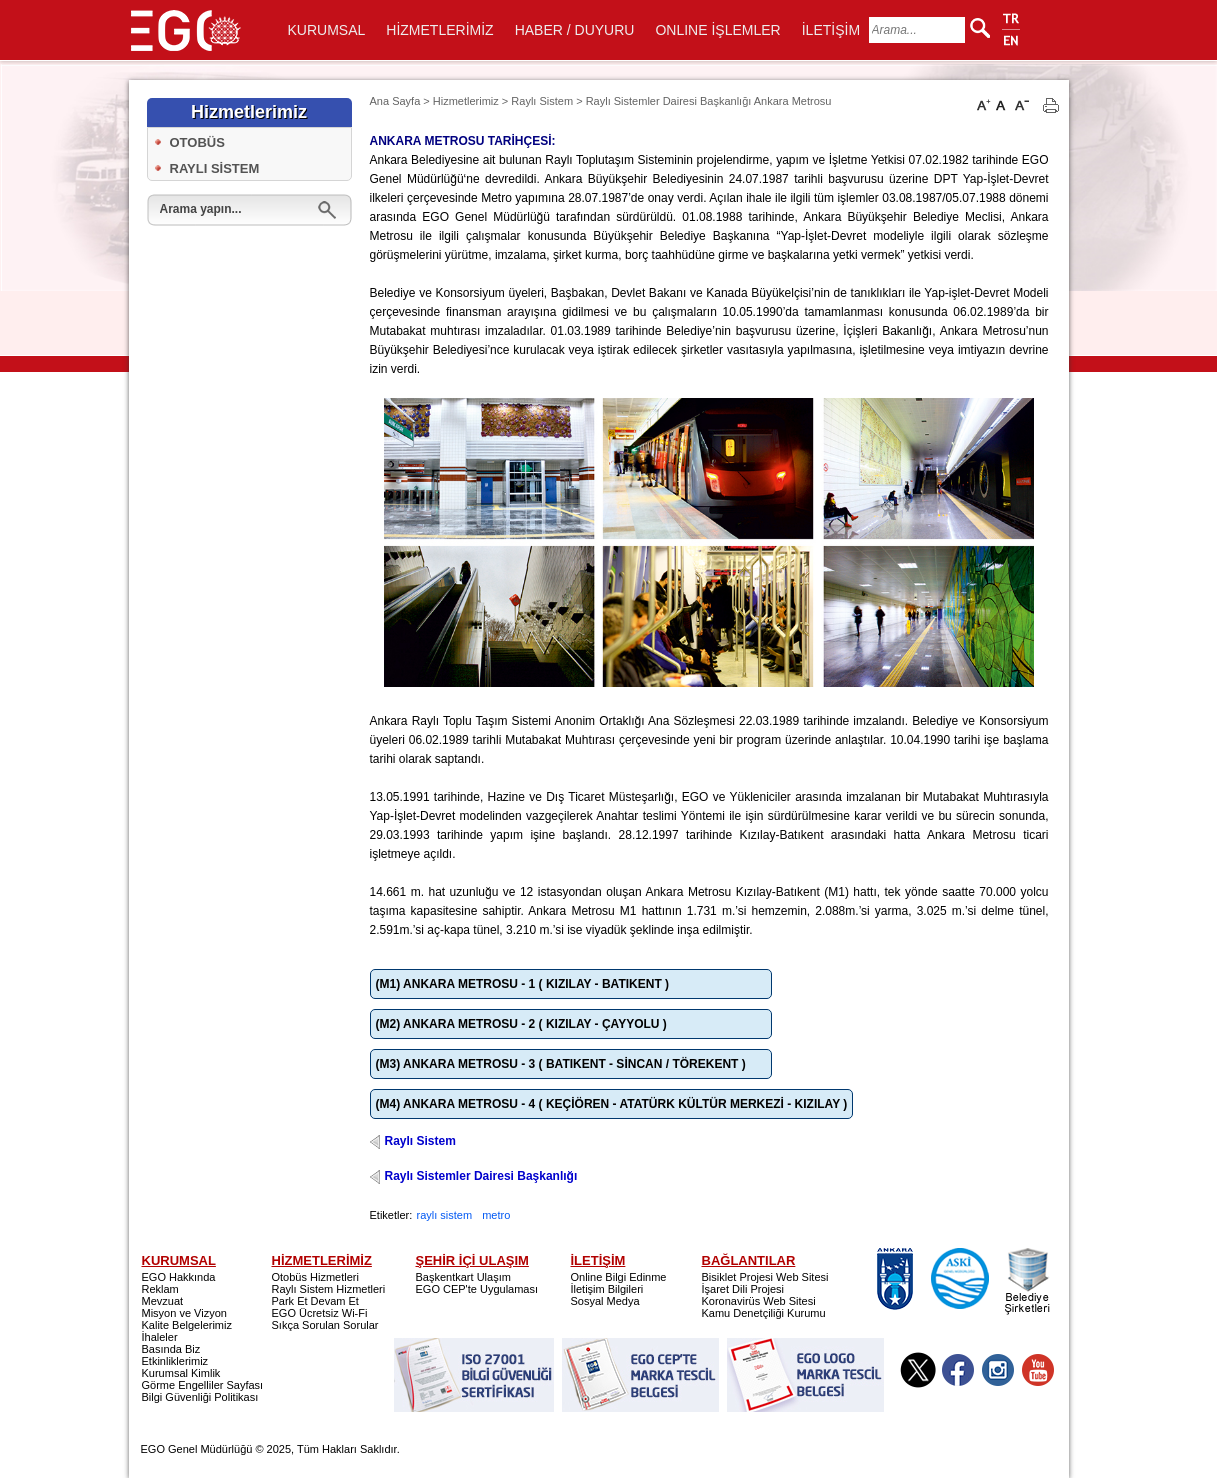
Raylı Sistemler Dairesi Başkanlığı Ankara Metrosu (709, 101)
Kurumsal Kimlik (181, 1373)
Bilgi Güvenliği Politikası (200, 1397)
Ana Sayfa (395, 101)
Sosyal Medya (605, 1301)
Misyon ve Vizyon (184, 1313)
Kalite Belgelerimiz (187, 1325)
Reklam (160, 1289)
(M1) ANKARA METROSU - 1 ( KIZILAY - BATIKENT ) (523, 984)
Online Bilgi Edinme (619, 1277)
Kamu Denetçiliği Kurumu (764, 1313)
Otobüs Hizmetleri (315, 1277)
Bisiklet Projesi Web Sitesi (765, 1277)
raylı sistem (445, 1215)
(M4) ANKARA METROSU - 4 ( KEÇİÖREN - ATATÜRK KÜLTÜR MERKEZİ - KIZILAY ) (612, 1104)
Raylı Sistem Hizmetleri (329, 1289)
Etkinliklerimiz (175, 1361)
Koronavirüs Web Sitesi (759, 1301)
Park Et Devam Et (315, 1301)
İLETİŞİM (831, 30)
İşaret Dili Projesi (743, 1289)
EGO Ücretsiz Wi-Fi (320, 1313)
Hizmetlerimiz (466, 101)
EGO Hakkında (179, 1277)
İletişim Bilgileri (607, 1289)
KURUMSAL (327, 30)
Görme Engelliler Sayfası (203, 1385)
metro (496, 1215)
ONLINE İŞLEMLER (717, 30)
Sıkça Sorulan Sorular (325, 1325)
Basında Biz (171, 1349)
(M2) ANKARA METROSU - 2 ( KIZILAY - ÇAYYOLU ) (521, 1024)
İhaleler (160, 1337)
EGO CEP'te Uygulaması (477, 1289)
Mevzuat (163, 1301)
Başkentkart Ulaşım (463, 1277)
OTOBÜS (197, 142)
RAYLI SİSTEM (215, 168)
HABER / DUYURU (575, 30)
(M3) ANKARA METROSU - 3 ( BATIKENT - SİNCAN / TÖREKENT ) (561, 1064)
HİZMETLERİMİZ (439, 30)
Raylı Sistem (542, 101)
